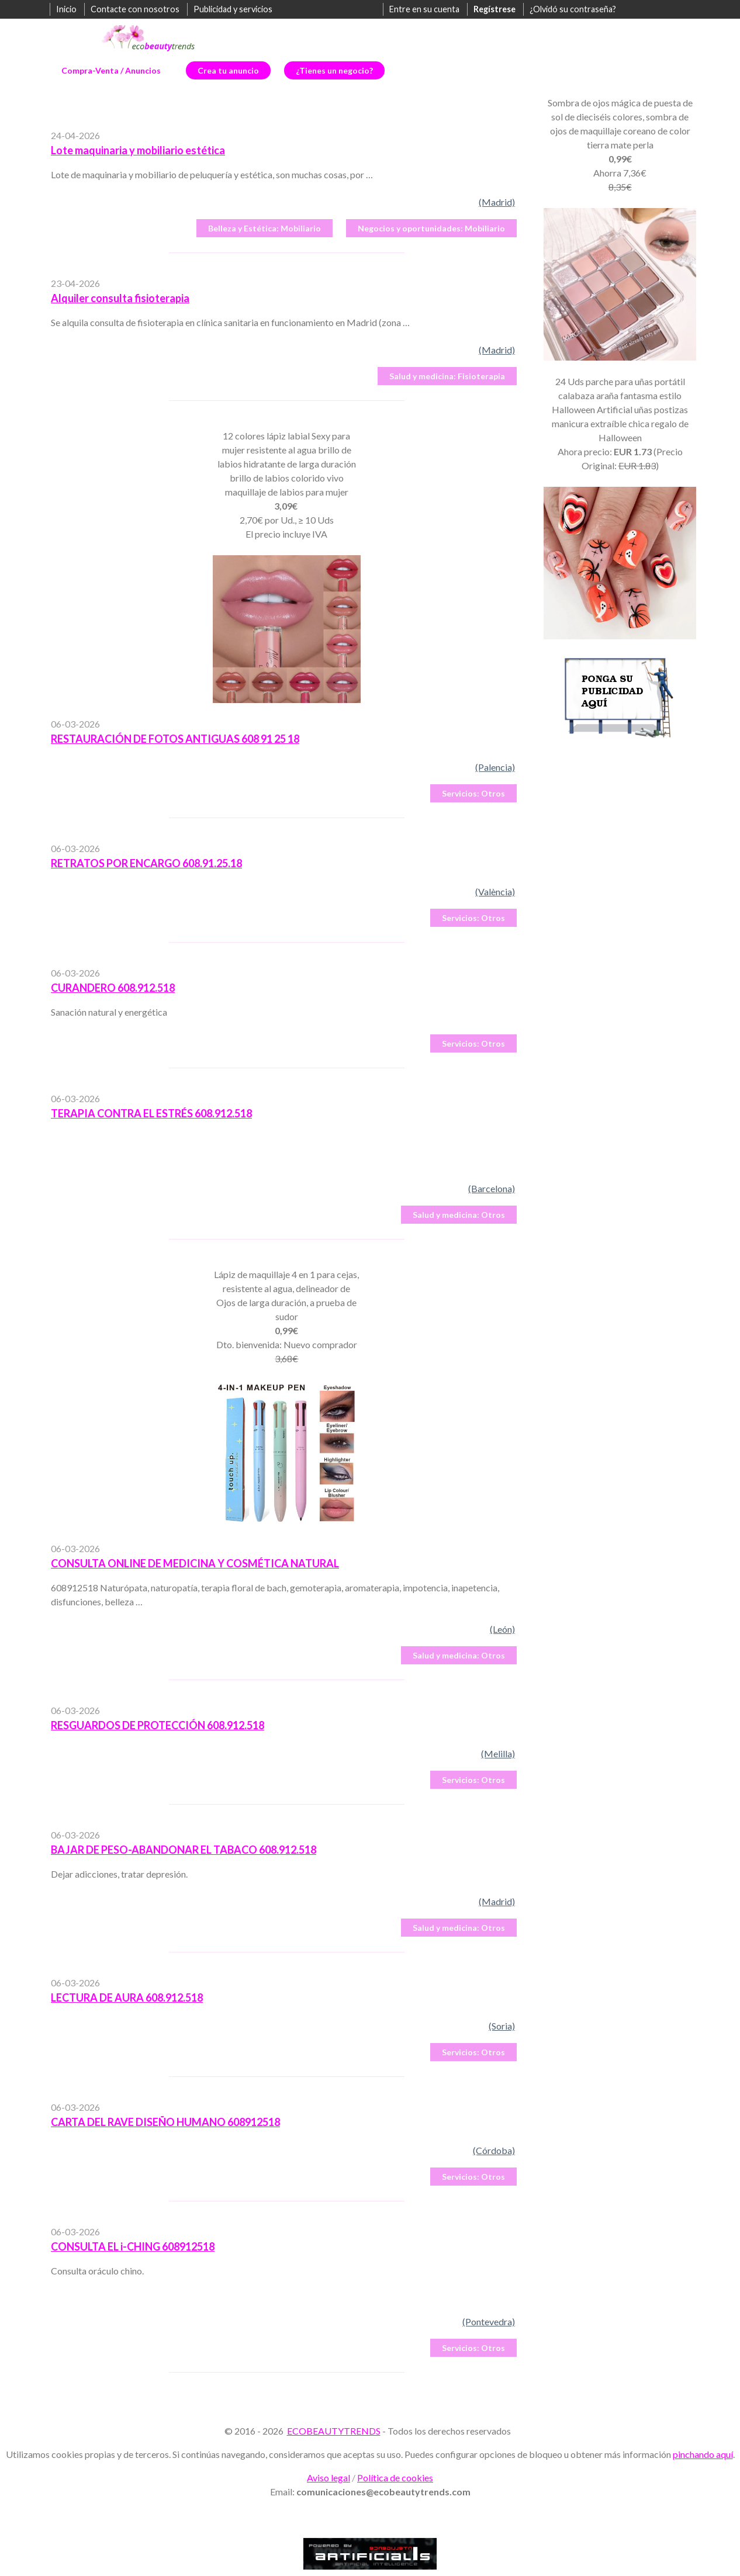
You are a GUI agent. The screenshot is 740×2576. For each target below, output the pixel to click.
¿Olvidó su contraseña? (573, 9)
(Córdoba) (494, 2150)
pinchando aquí (703, 2454)
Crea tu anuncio (228, 70)
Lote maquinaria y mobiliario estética (138, 150)
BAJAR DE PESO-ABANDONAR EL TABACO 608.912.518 (183, 1849)
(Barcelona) (491, 1188)
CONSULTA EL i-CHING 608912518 (133, 2246)
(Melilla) (498, 1753)
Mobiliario (264, 228)
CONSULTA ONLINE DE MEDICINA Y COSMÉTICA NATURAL (195, 1563)
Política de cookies (395, 2477)
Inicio (66, 9)
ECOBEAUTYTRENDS (334, 2430)
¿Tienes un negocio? (334, 70)
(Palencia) (495, 767)
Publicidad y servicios (232, 9)
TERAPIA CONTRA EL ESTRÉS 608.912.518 (151, 1113)
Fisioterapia (447, 376)
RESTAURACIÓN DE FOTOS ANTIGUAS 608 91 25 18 (175, 738)
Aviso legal (328, 2477)
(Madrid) (497, 201)
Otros (473, 793)
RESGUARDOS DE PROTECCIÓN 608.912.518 (157, 1725)
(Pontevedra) (488, 2321)
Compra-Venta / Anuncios (111, 70)
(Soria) (502, 2025)
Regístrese (494, 9)
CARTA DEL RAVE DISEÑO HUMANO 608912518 (165, 2121)
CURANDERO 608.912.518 (113, 987)
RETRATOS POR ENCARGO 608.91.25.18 (146, 863)
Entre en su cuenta (424, 9)
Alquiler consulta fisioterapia (120, 298)
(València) (495, 891)
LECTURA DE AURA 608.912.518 (127, 1997)
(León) (502, 1629)
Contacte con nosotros (135, 9)
